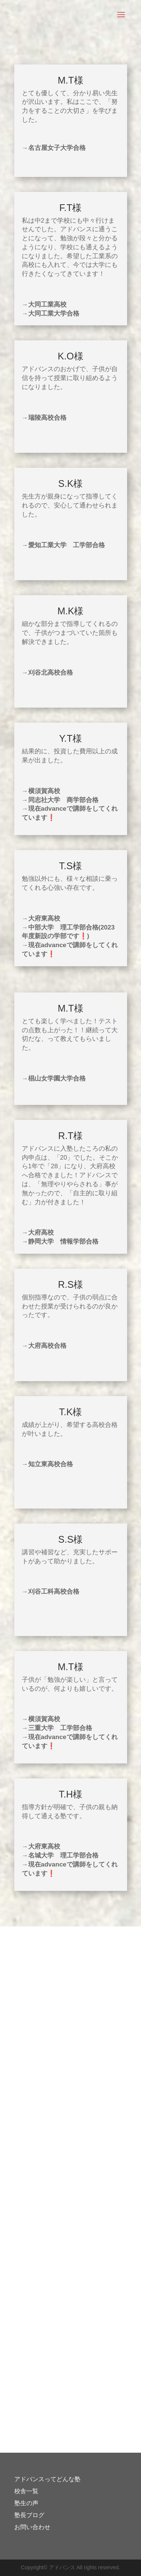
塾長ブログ (29, 2515)
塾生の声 (26, 2503)
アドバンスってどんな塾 (47, 2479)
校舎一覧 (26, 2491)
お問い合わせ (32, 2527)
